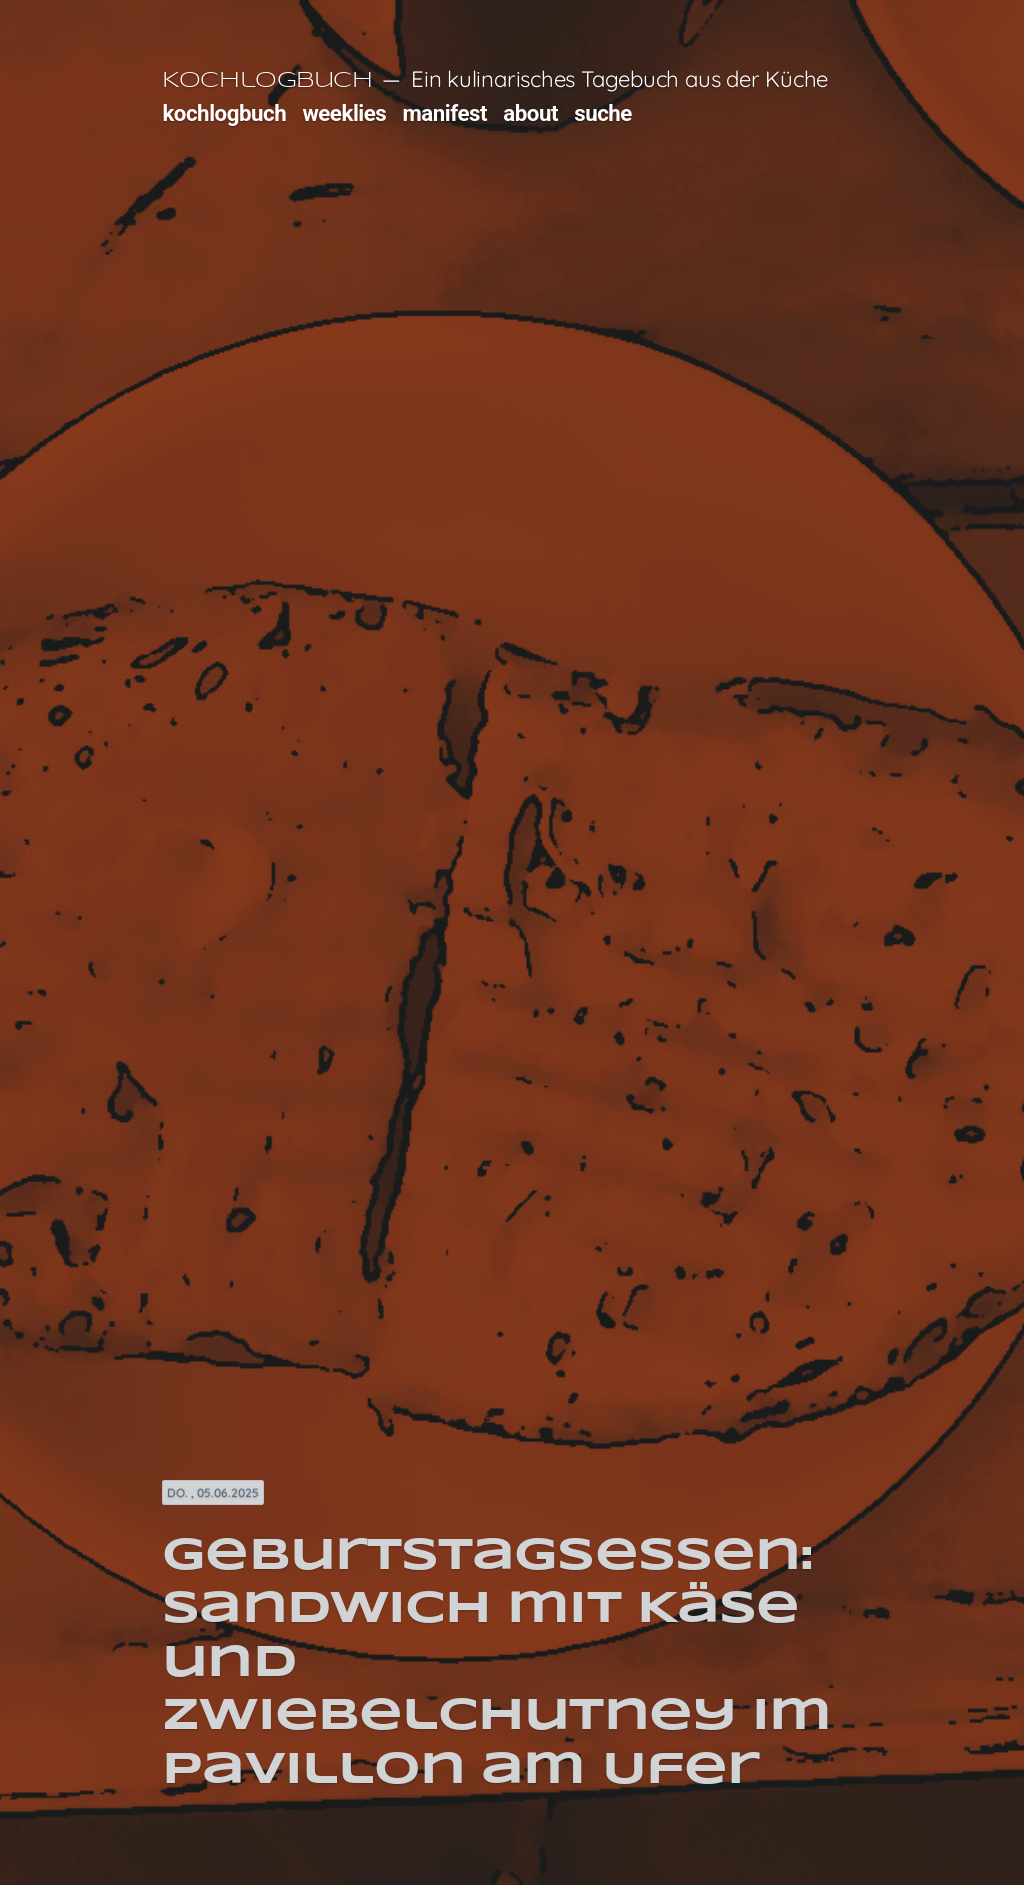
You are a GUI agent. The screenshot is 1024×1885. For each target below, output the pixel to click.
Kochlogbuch (267, 81)
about (530, 113)
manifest (444, 113)
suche (603, 113)
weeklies (344, 113)
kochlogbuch (224, 113)
